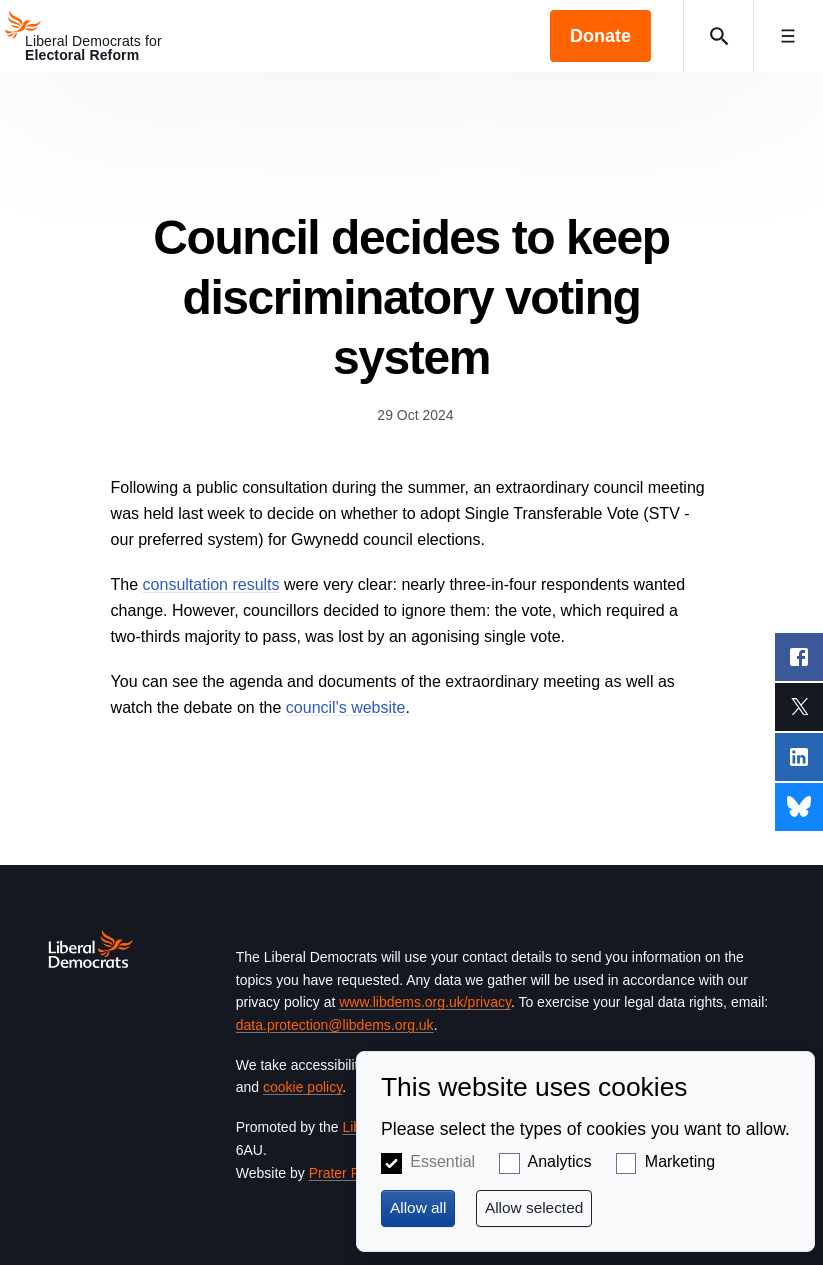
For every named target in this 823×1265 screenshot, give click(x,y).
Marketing (680, 1161)
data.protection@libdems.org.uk (335, 1025)
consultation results (211, 584)
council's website (346, 707)
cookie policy (302, 1087)
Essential (442, 1161)
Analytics (560, 1161)
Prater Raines (352, 1173)
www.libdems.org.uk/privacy (425, 1002)
